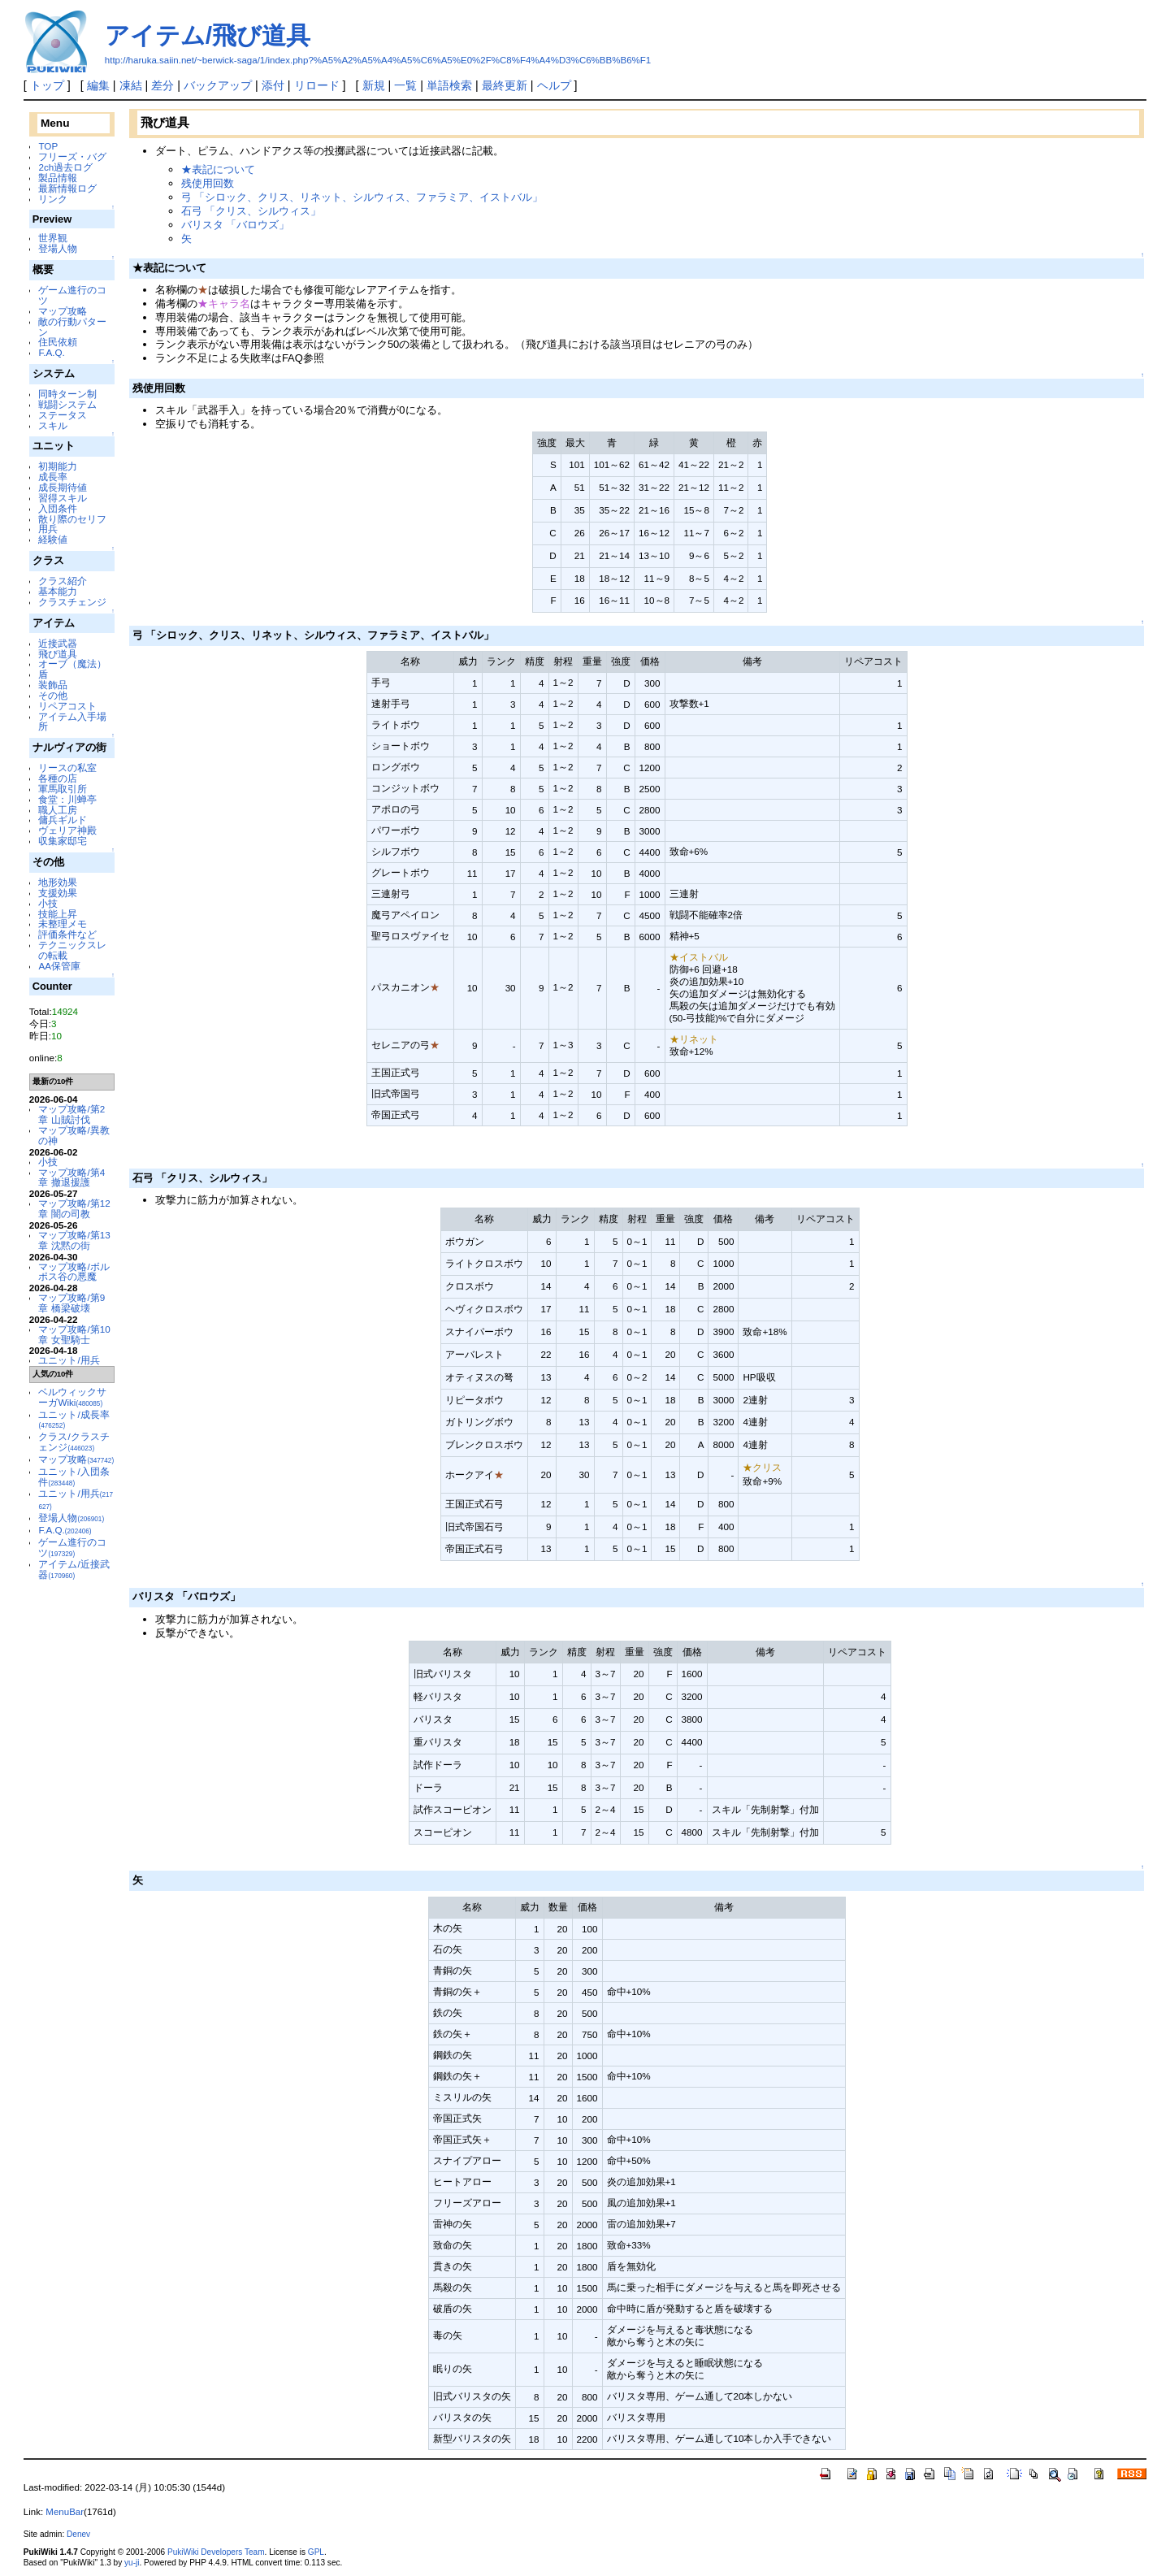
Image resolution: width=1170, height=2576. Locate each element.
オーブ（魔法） (72, 663)
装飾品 (52, 684)
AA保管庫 (59, 966)
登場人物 (57, 248)
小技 (48, 903)
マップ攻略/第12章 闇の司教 (74, 1208)
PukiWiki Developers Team (216, 2552)
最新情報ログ (67, 188)
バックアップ (218, 85)
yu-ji (131, 2562)
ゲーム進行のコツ (72, 295)
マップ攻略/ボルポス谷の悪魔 (73, 1271)
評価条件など (67, 934)
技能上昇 (57, 914)
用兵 (48, 528)
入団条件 (57, 508)
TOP (48, 146)
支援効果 (57, 892)
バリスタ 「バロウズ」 (235, 225)
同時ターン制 (67, 393)
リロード (317, 85)
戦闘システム (67, 404)
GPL (316, 2552)
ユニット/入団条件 (73, 1476)
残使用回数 (207, 183)
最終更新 (504, 85)
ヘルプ (554, 85)
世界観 (52, 237)
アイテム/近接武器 (73, 1569)
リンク (52, 198)
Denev (78, 2534)
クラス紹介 (62, 580)
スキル (52, 425)
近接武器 (57, 643)
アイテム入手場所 (72, 721)
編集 (98, 85)
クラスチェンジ (72, 601)
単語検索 (449, 85)
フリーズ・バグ (72, 156)
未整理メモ (62, 923)
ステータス (62, 415)
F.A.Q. (51, 352)
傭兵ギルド (62, 819)
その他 (52, 695)
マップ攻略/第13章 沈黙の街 (74, 1240)
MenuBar (65, 2512)
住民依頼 (57, 341)
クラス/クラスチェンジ (73, 1441)
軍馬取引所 (62, 788)
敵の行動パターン (72, 326)
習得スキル (62, 497)
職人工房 (57, 809)
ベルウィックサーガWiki (72, 1396)
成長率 (52, 476)
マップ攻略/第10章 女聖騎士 (74, 1334)
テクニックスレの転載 (72, 950)
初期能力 (57, 466)
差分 (162, 85)
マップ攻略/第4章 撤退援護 (71, 1177)
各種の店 (57, 778)
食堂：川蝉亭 (67, 799)
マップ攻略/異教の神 (73, 1135)
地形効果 (57, 882)
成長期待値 (62, 487)
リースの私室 (67, 767)
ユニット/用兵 (68, 1360)
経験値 (52, 539)
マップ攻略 (62, 311)
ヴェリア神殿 (67, 830)
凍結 (130, 85)
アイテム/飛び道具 (207, 35)
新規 (373, 85)
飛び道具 (57, 653)
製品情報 (57, 177)
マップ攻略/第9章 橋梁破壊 (71, 1302)
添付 (273, 85)
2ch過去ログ (65, 167)
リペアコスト (67, 705)
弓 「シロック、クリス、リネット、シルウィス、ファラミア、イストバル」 (362, 197)
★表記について (218, 169)
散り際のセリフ (72, 519)
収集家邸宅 (62, 840)
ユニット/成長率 (73, 1419)
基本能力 (57, 591)
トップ (47, 85)
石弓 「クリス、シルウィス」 (251, 211)
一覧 (405, 85)
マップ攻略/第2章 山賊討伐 (71, 1114)
